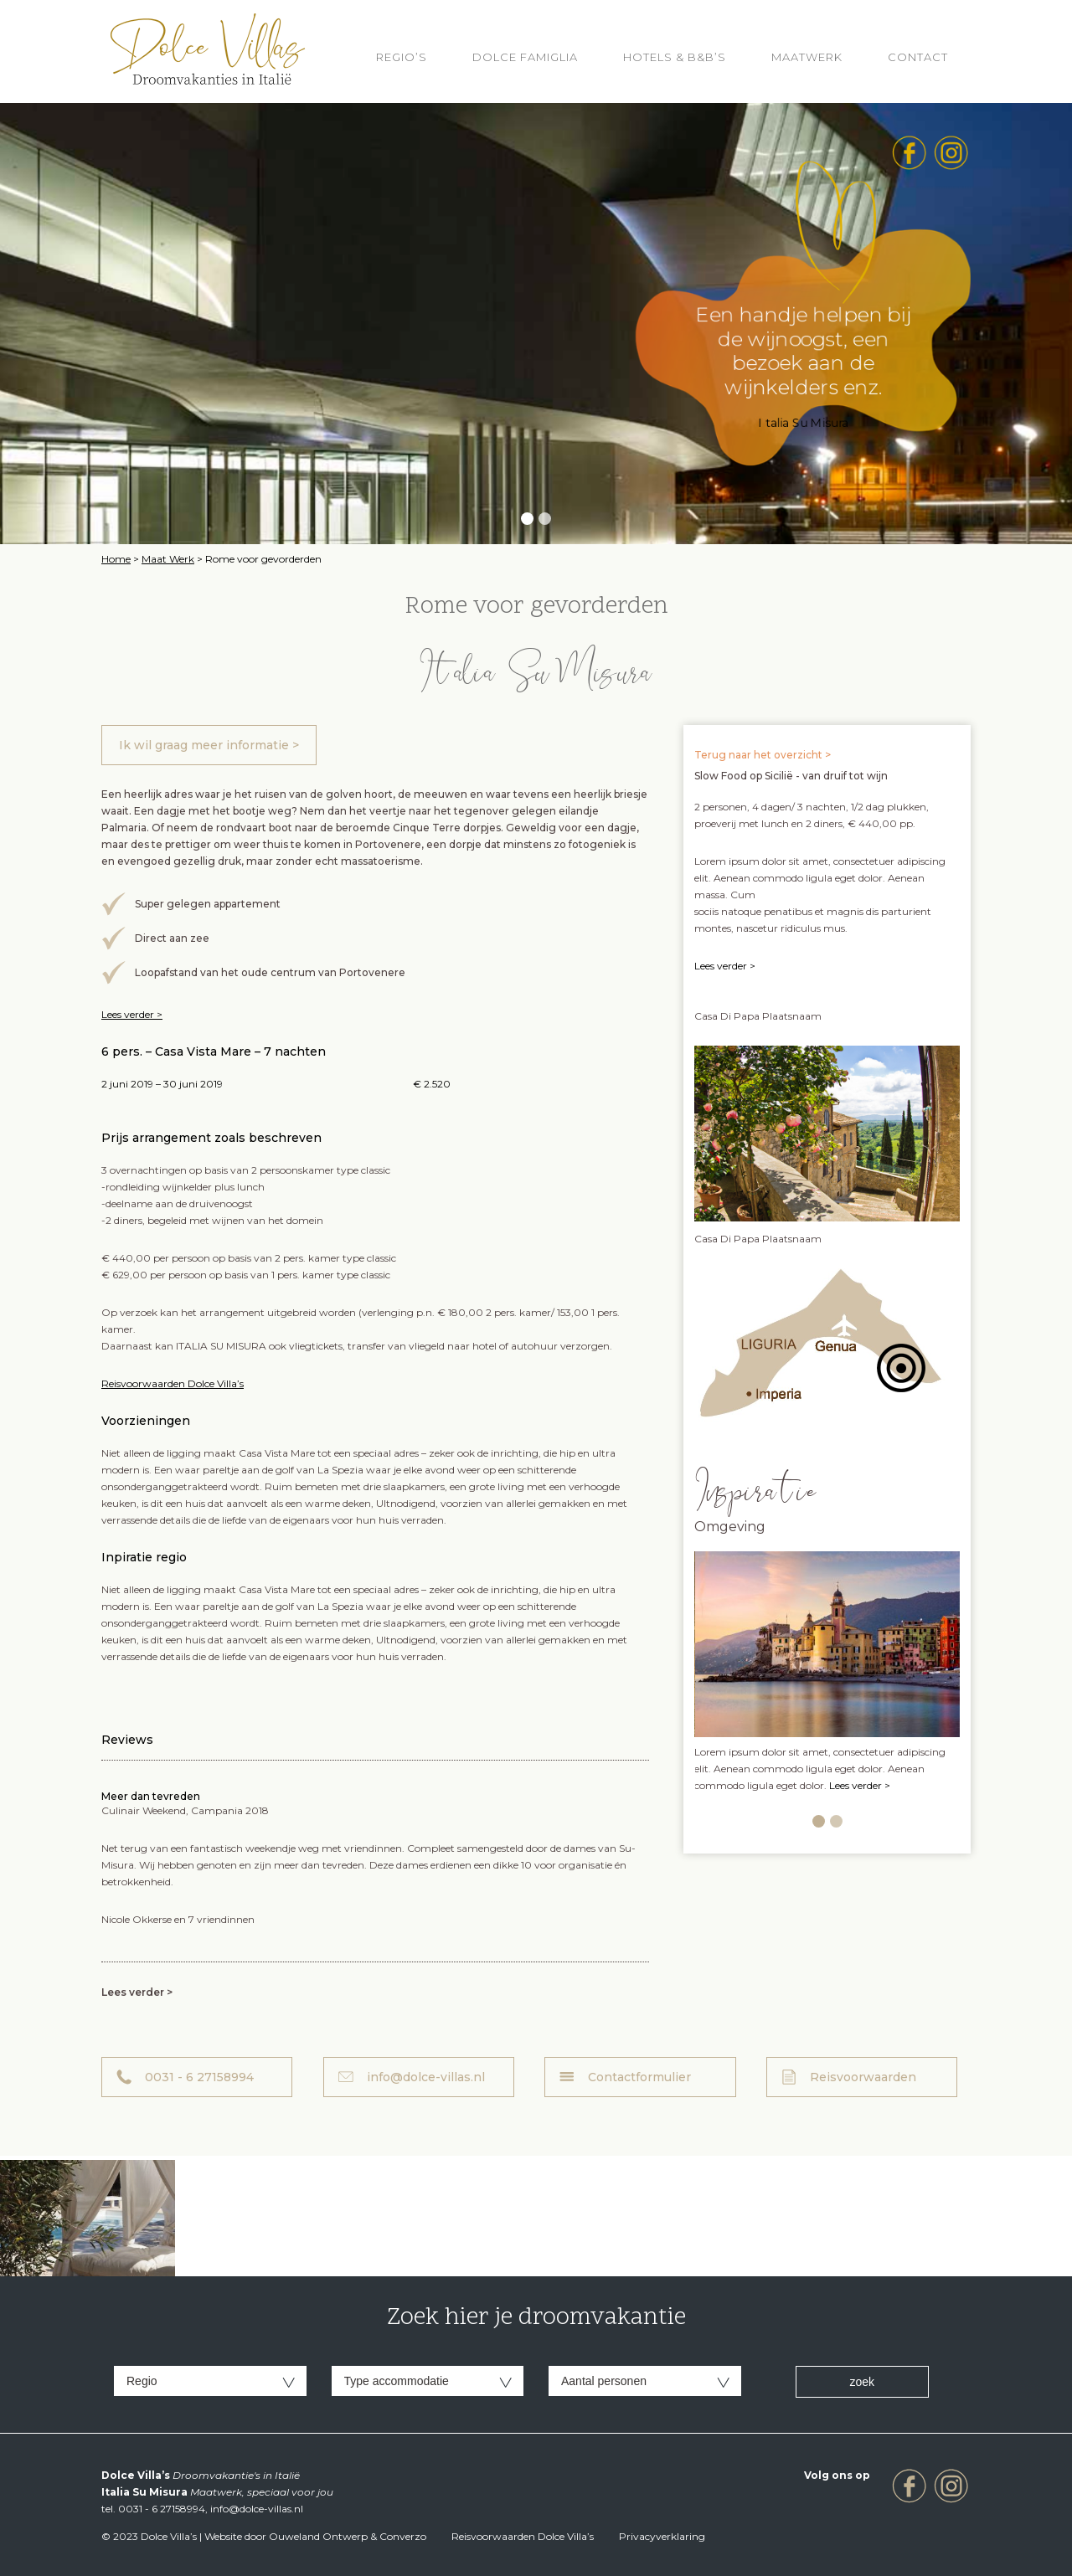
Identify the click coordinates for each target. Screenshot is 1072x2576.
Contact (918, 57)
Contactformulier (639, 2077)
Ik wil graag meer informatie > (209, 745)
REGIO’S (401, 57)
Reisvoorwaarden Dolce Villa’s (172, 1383)
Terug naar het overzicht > (762, 754)
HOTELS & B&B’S (674, 57)
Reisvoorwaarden (863, 2077)
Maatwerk (807, 57)
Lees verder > (131, 1014)
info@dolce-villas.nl (426, 2077)
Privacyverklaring (662, 2536)
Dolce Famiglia (525, 57)
